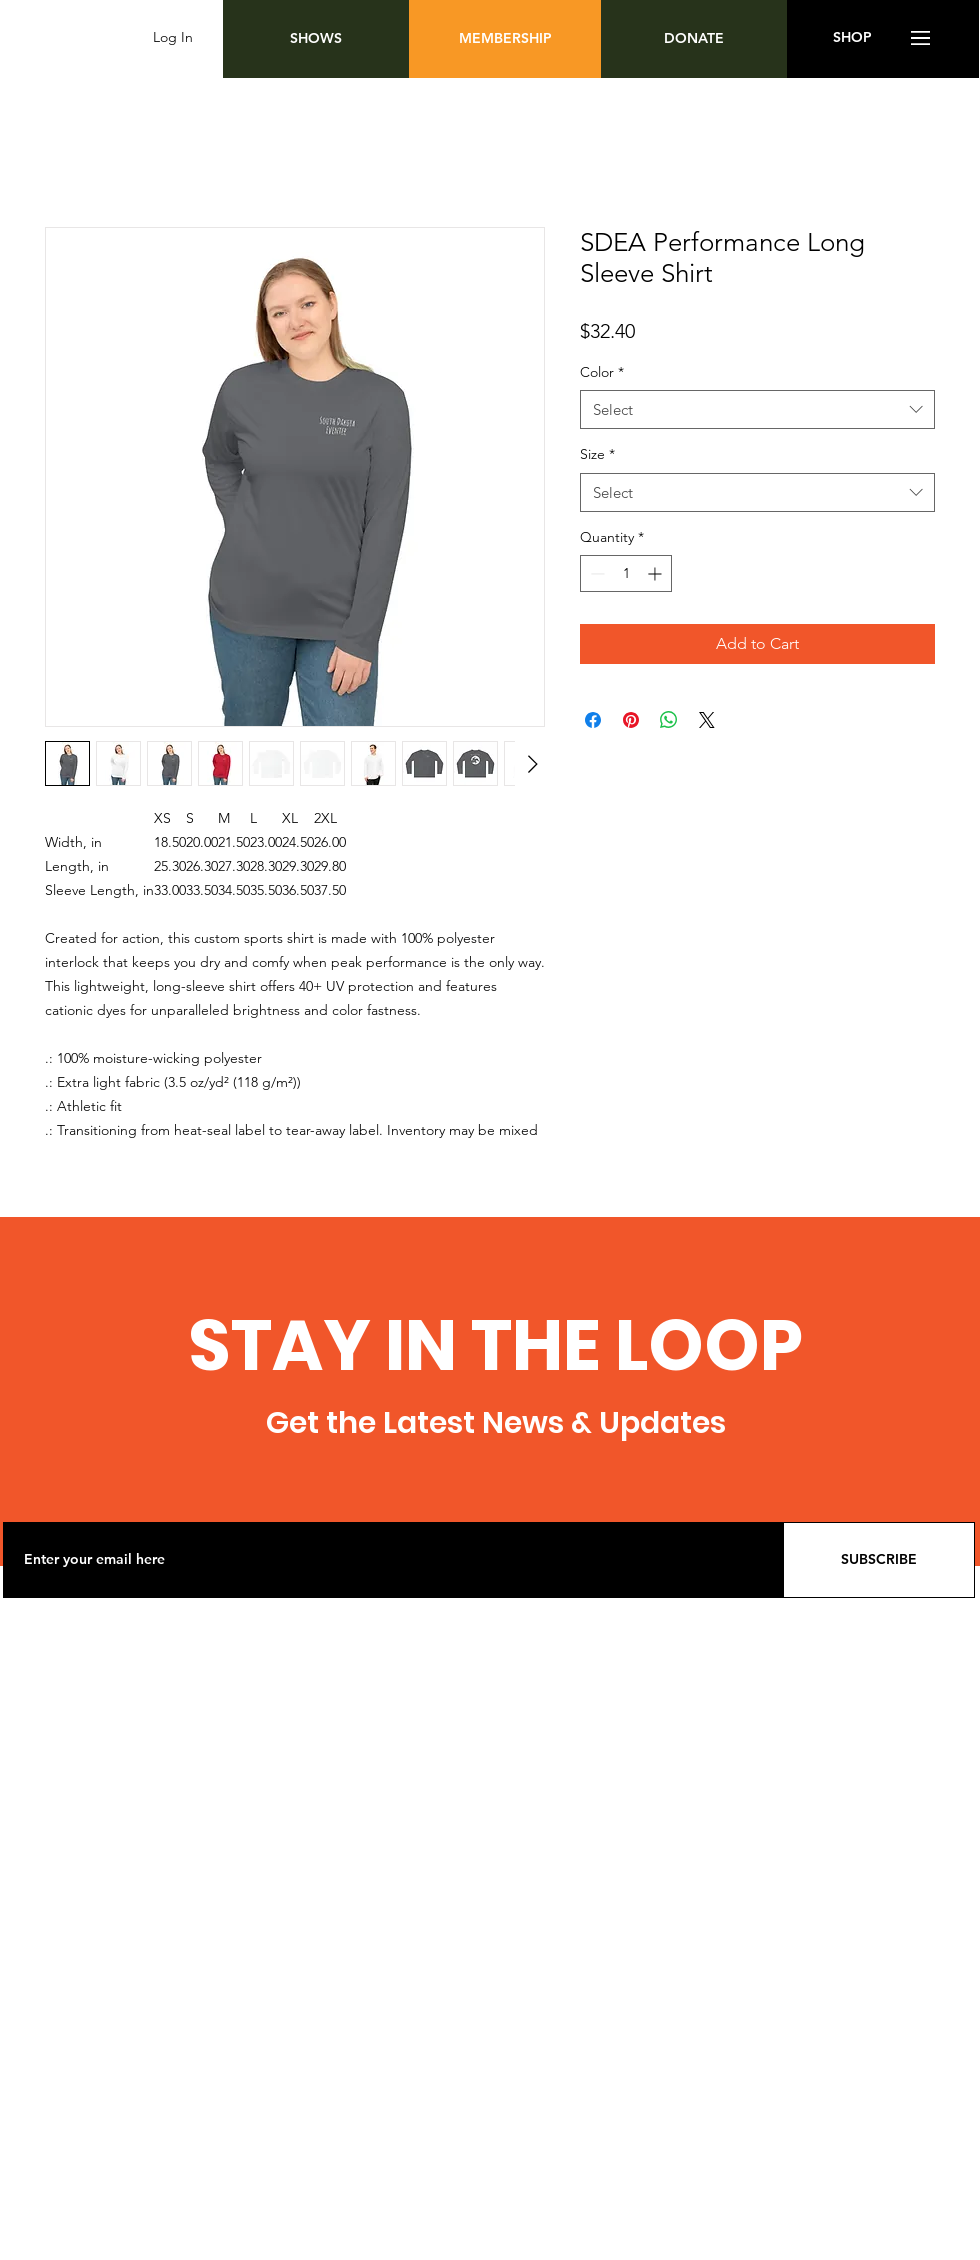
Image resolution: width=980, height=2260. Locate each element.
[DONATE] (694, 39)
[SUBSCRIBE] (879, 1560)
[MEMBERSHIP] (505, 39)
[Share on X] (707, 720)
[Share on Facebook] (593, 720)
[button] (920, 38)
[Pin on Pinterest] (631, 720)
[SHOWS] (316, 39)
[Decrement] (595, 573)
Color (602, 372)
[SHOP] (852, 38)
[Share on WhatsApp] (669, 720)
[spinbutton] (626, 573)
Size (597, 454)
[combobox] (757, 409)
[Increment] (656, 573)
